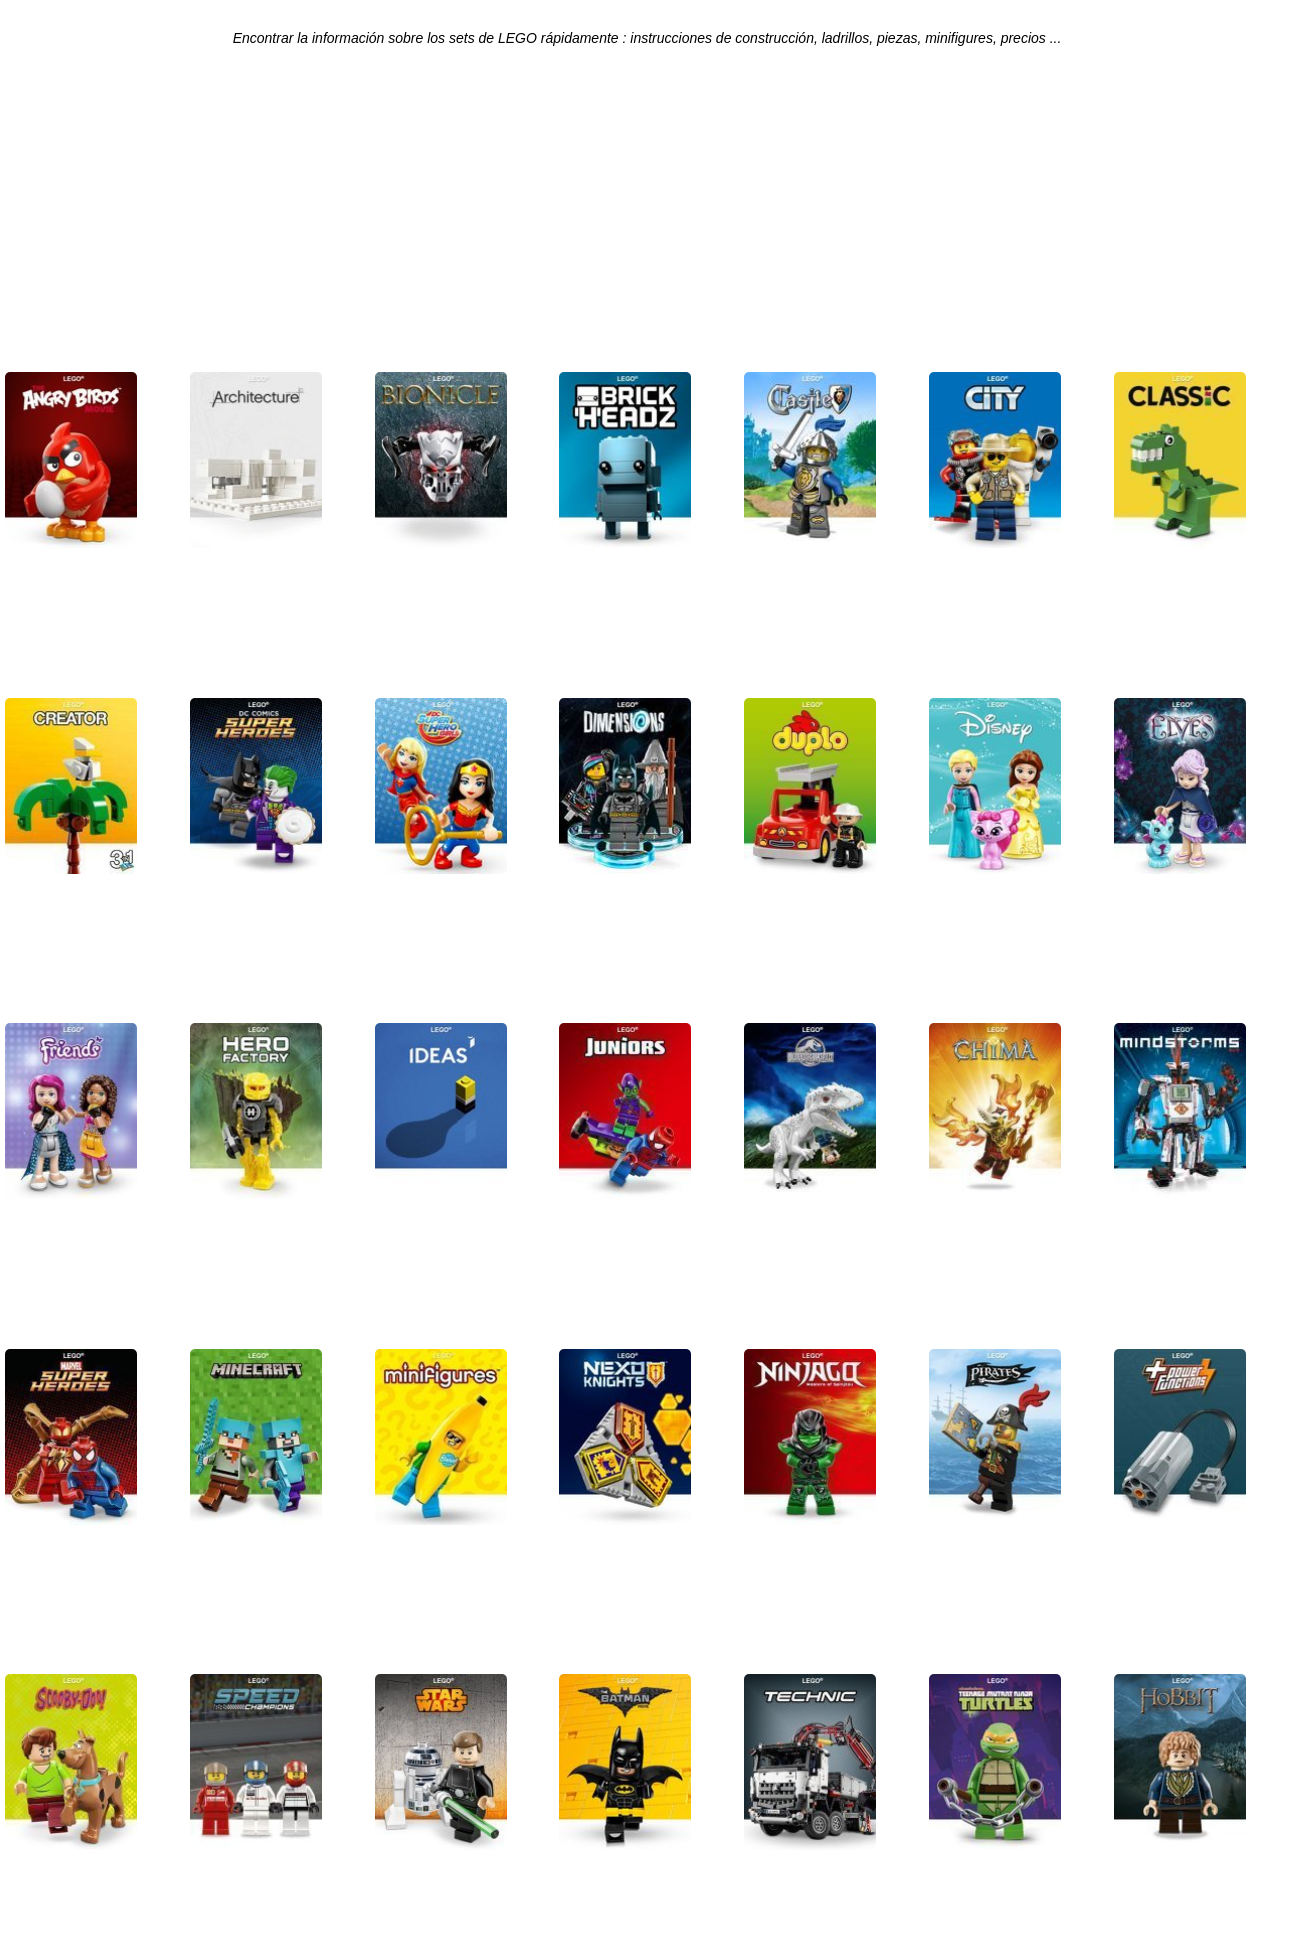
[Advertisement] (647, 216)
